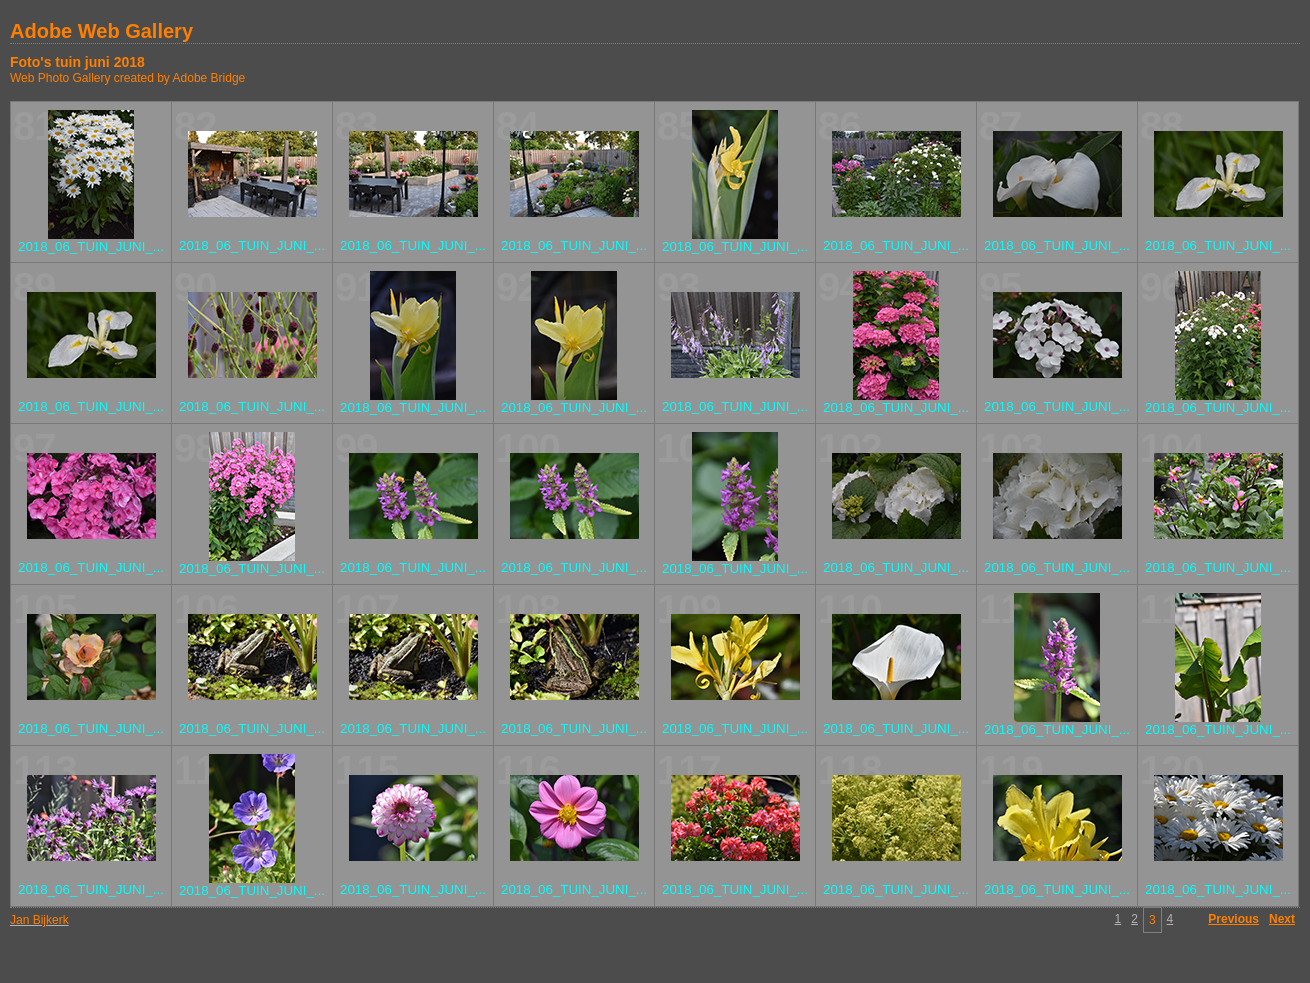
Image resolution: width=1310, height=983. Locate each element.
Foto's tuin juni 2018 (77, 62)
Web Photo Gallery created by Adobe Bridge (127, 78)
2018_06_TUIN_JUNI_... (91, 246)
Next (1282, 919)
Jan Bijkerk (39, 920)
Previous (1233, 919)
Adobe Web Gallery (101, 31)
